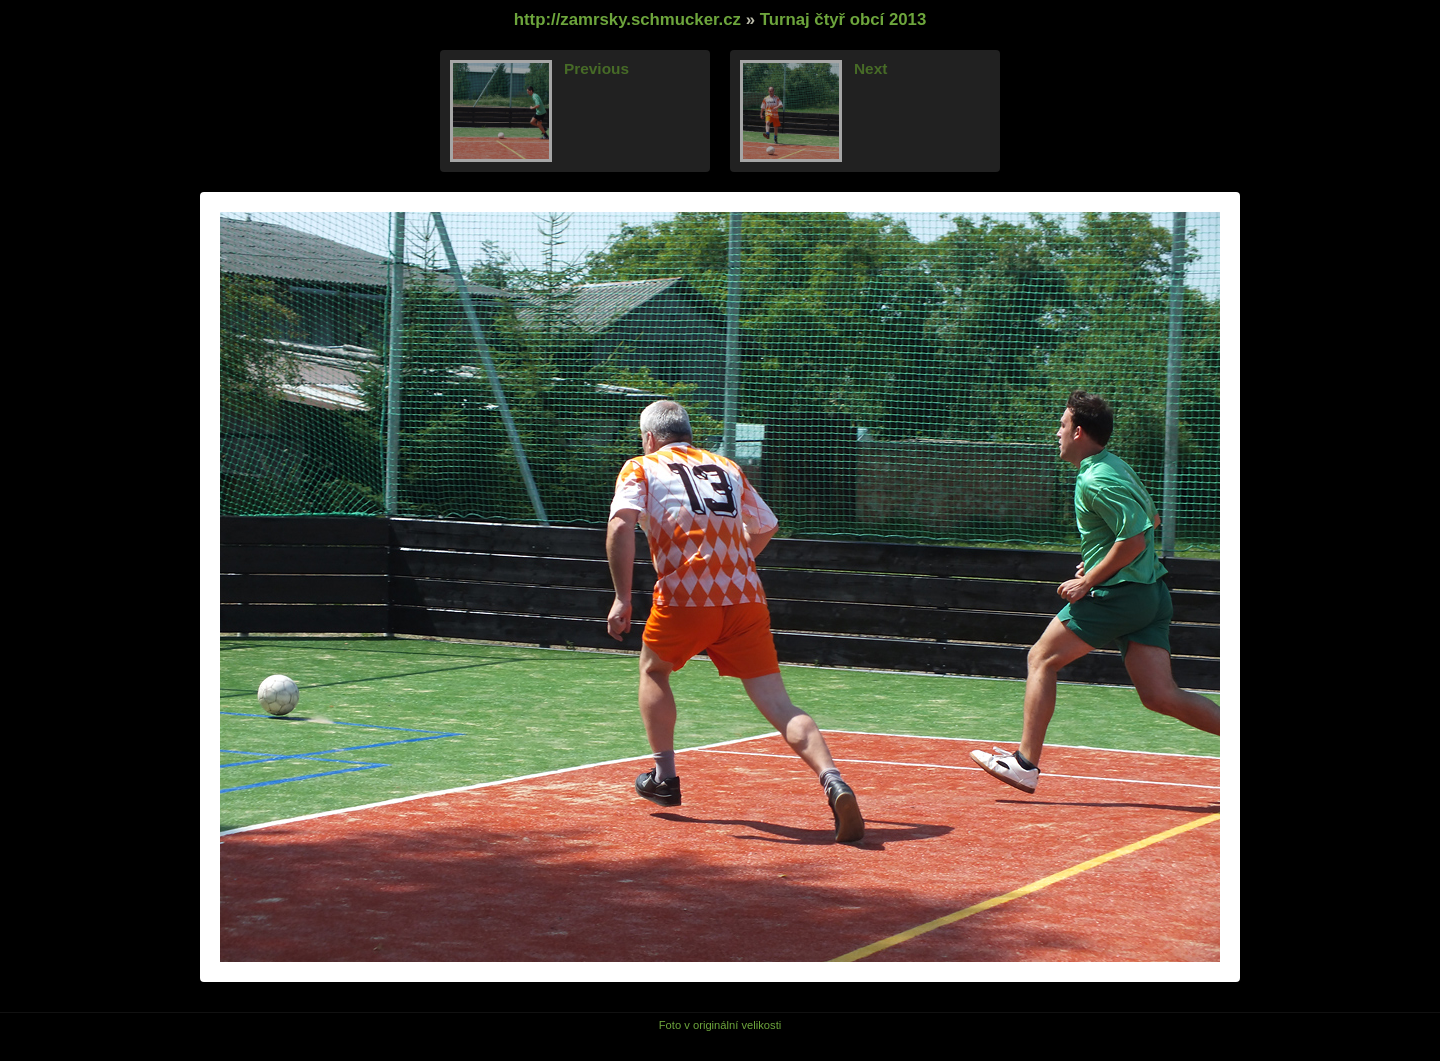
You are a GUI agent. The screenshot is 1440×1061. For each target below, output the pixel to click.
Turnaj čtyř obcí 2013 (843, 19)
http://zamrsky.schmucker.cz (627, 19)
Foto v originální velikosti (720, 1025)
